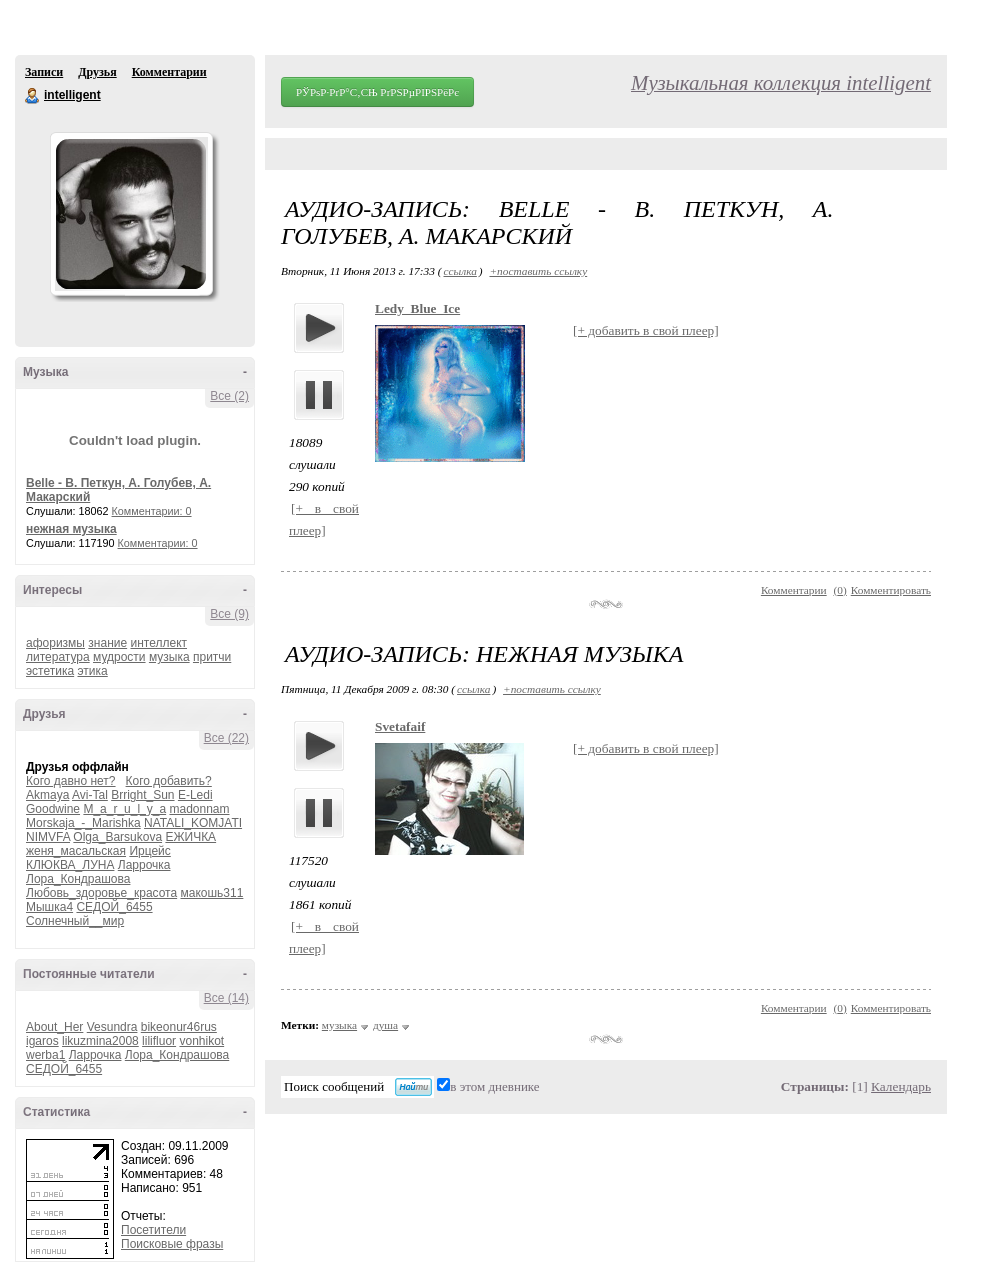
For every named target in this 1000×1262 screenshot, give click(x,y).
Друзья (97, 72)
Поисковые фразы (172, 1244)
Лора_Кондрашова (78, 879)
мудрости (119, 657)
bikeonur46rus (179, 1027)
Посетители (153, 1230)
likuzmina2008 (100, 1041)
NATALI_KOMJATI (193, 823)
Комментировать (891, 590)
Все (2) (229, 396)
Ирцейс (149, 851)
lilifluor (159, 1041)
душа (385, 1025)
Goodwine (53, 809)
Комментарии (169, 72)
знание (107, 643)
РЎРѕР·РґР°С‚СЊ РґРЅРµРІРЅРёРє (377, 92)
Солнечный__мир (75, 921)
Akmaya (47, 795)
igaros (42, 1041)
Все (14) (226, 998)
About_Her (54, 1027)
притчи (212, 657)
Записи (44, 72)
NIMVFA (48, 837)
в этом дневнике (494, 1086)
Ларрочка (144, 865)
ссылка (459, 271)
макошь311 (211, 893)
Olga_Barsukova (117, 837)
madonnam (199, 809)
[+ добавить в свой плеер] (646, 330)
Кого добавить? (169, 781)
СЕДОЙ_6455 (114, 907)
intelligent (33, 96)
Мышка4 (49, 907)
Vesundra (112, 1027)
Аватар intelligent (131, 214)
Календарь (901, 1086)
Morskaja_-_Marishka (83, 823)
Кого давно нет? (71, 781)
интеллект (158, 643)
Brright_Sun (142, 795)
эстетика (50, 671)
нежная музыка (71, 529)
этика (93, 671)
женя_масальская (76, 851)
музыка (169, 657)
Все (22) (226, 738)
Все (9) (229, 614)
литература (58, 657)
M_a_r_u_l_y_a (124, 809)
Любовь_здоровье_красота (101, 893)
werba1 (45, 1055)
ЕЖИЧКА (190, 837)
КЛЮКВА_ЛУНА (70, 865)
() (840, 590)
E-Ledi (195, 795)
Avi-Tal (90, 795)
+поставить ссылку (538, 271)
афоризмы (55, 643)
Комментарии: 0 (152, 511)
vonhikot (201, 1041)
